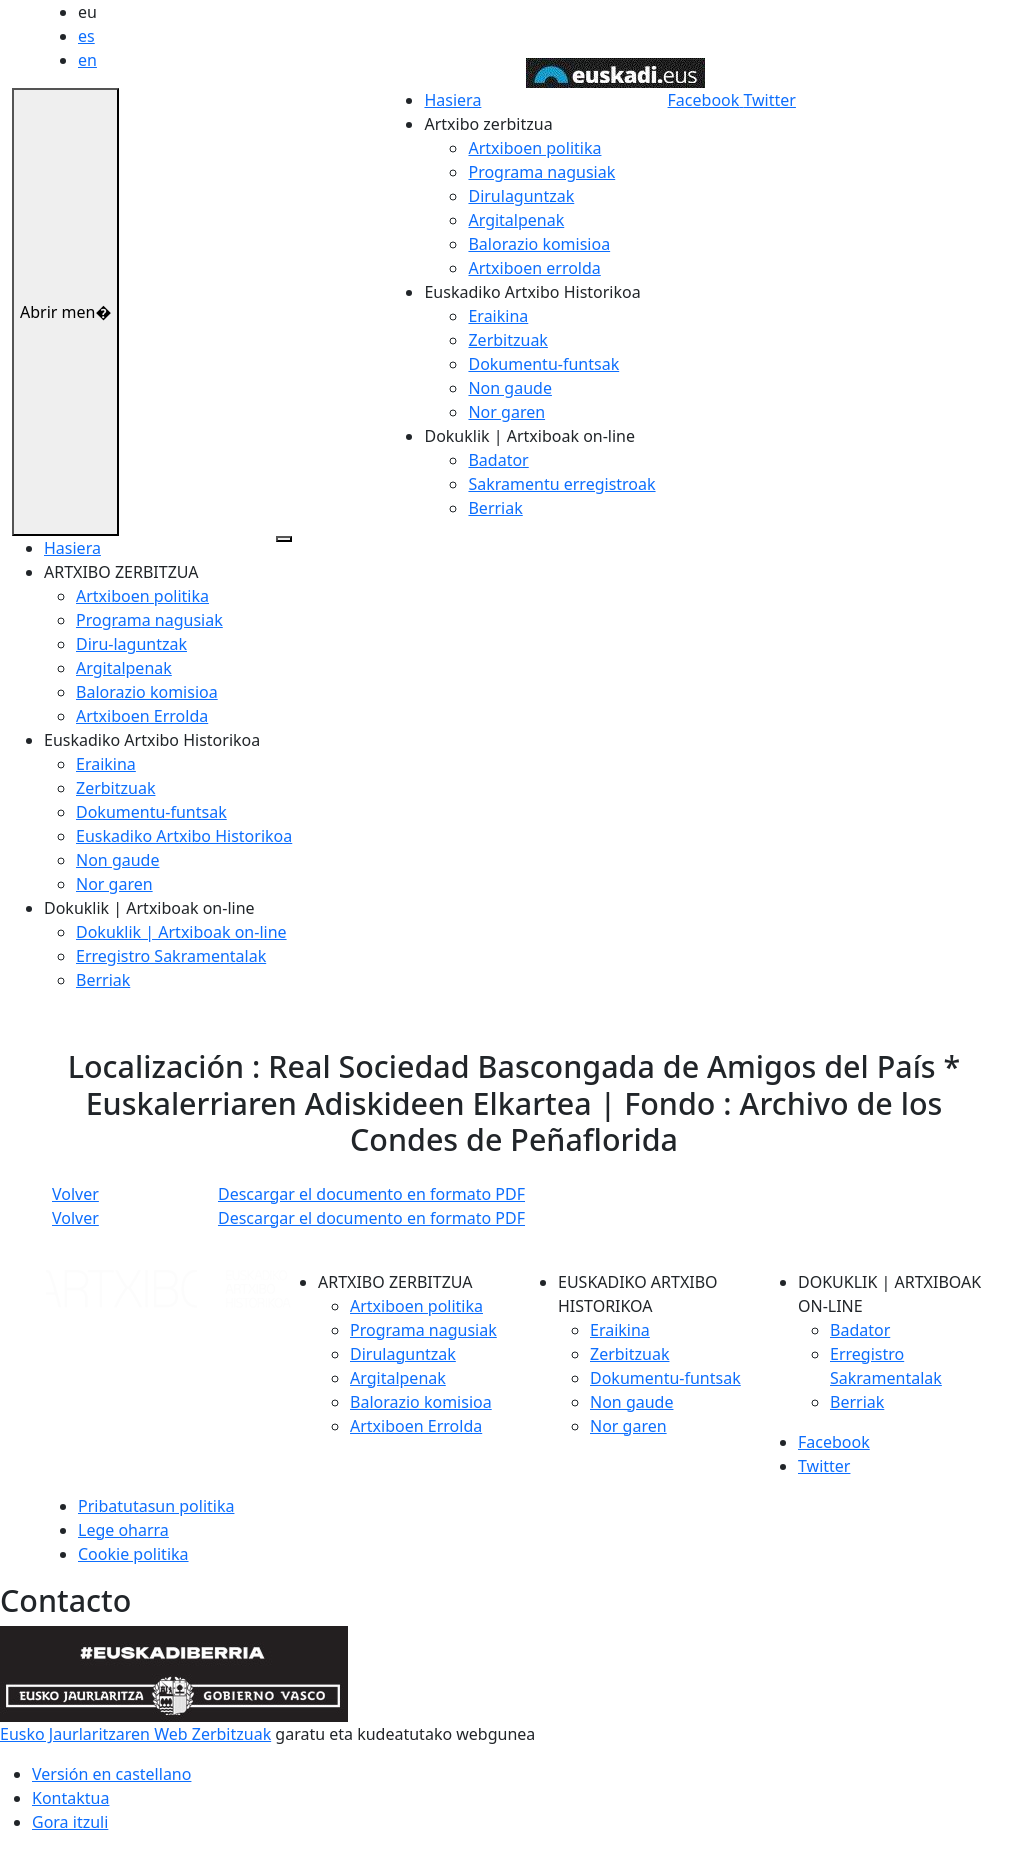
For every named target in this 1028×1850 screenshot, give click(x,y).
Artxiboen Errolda (142, 716)
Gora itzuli (70, 1822)
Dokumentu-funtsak (543, 364)
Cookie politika (133, 1554)
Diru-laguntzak (131, 644)
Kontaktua (70, 1798)
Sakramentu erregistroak (561, 484)
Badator (498, 460)
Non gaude (509, 388)
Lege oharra (123, 1530)
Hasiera (452, 100)
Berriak (495, 508)
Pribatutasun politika (156, 1506)
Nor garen (506, 412)
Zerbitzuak (507, 340)
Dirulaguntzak (521, 196)
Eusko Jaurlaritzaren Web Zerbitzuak (135, 1734)
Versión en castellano (111, 1774)
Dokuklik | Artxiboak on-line (181, 932)
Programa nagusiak (541, 172)
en (87, 60)
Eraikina (498, 316)
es (86, 36)
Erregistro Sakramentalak (171, 956)
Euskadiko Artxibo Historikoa (184, 836)
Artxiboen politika (534, 148)
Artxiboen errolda (534, 268)
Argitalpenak (516, 220)
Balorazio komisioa (539, 244)
